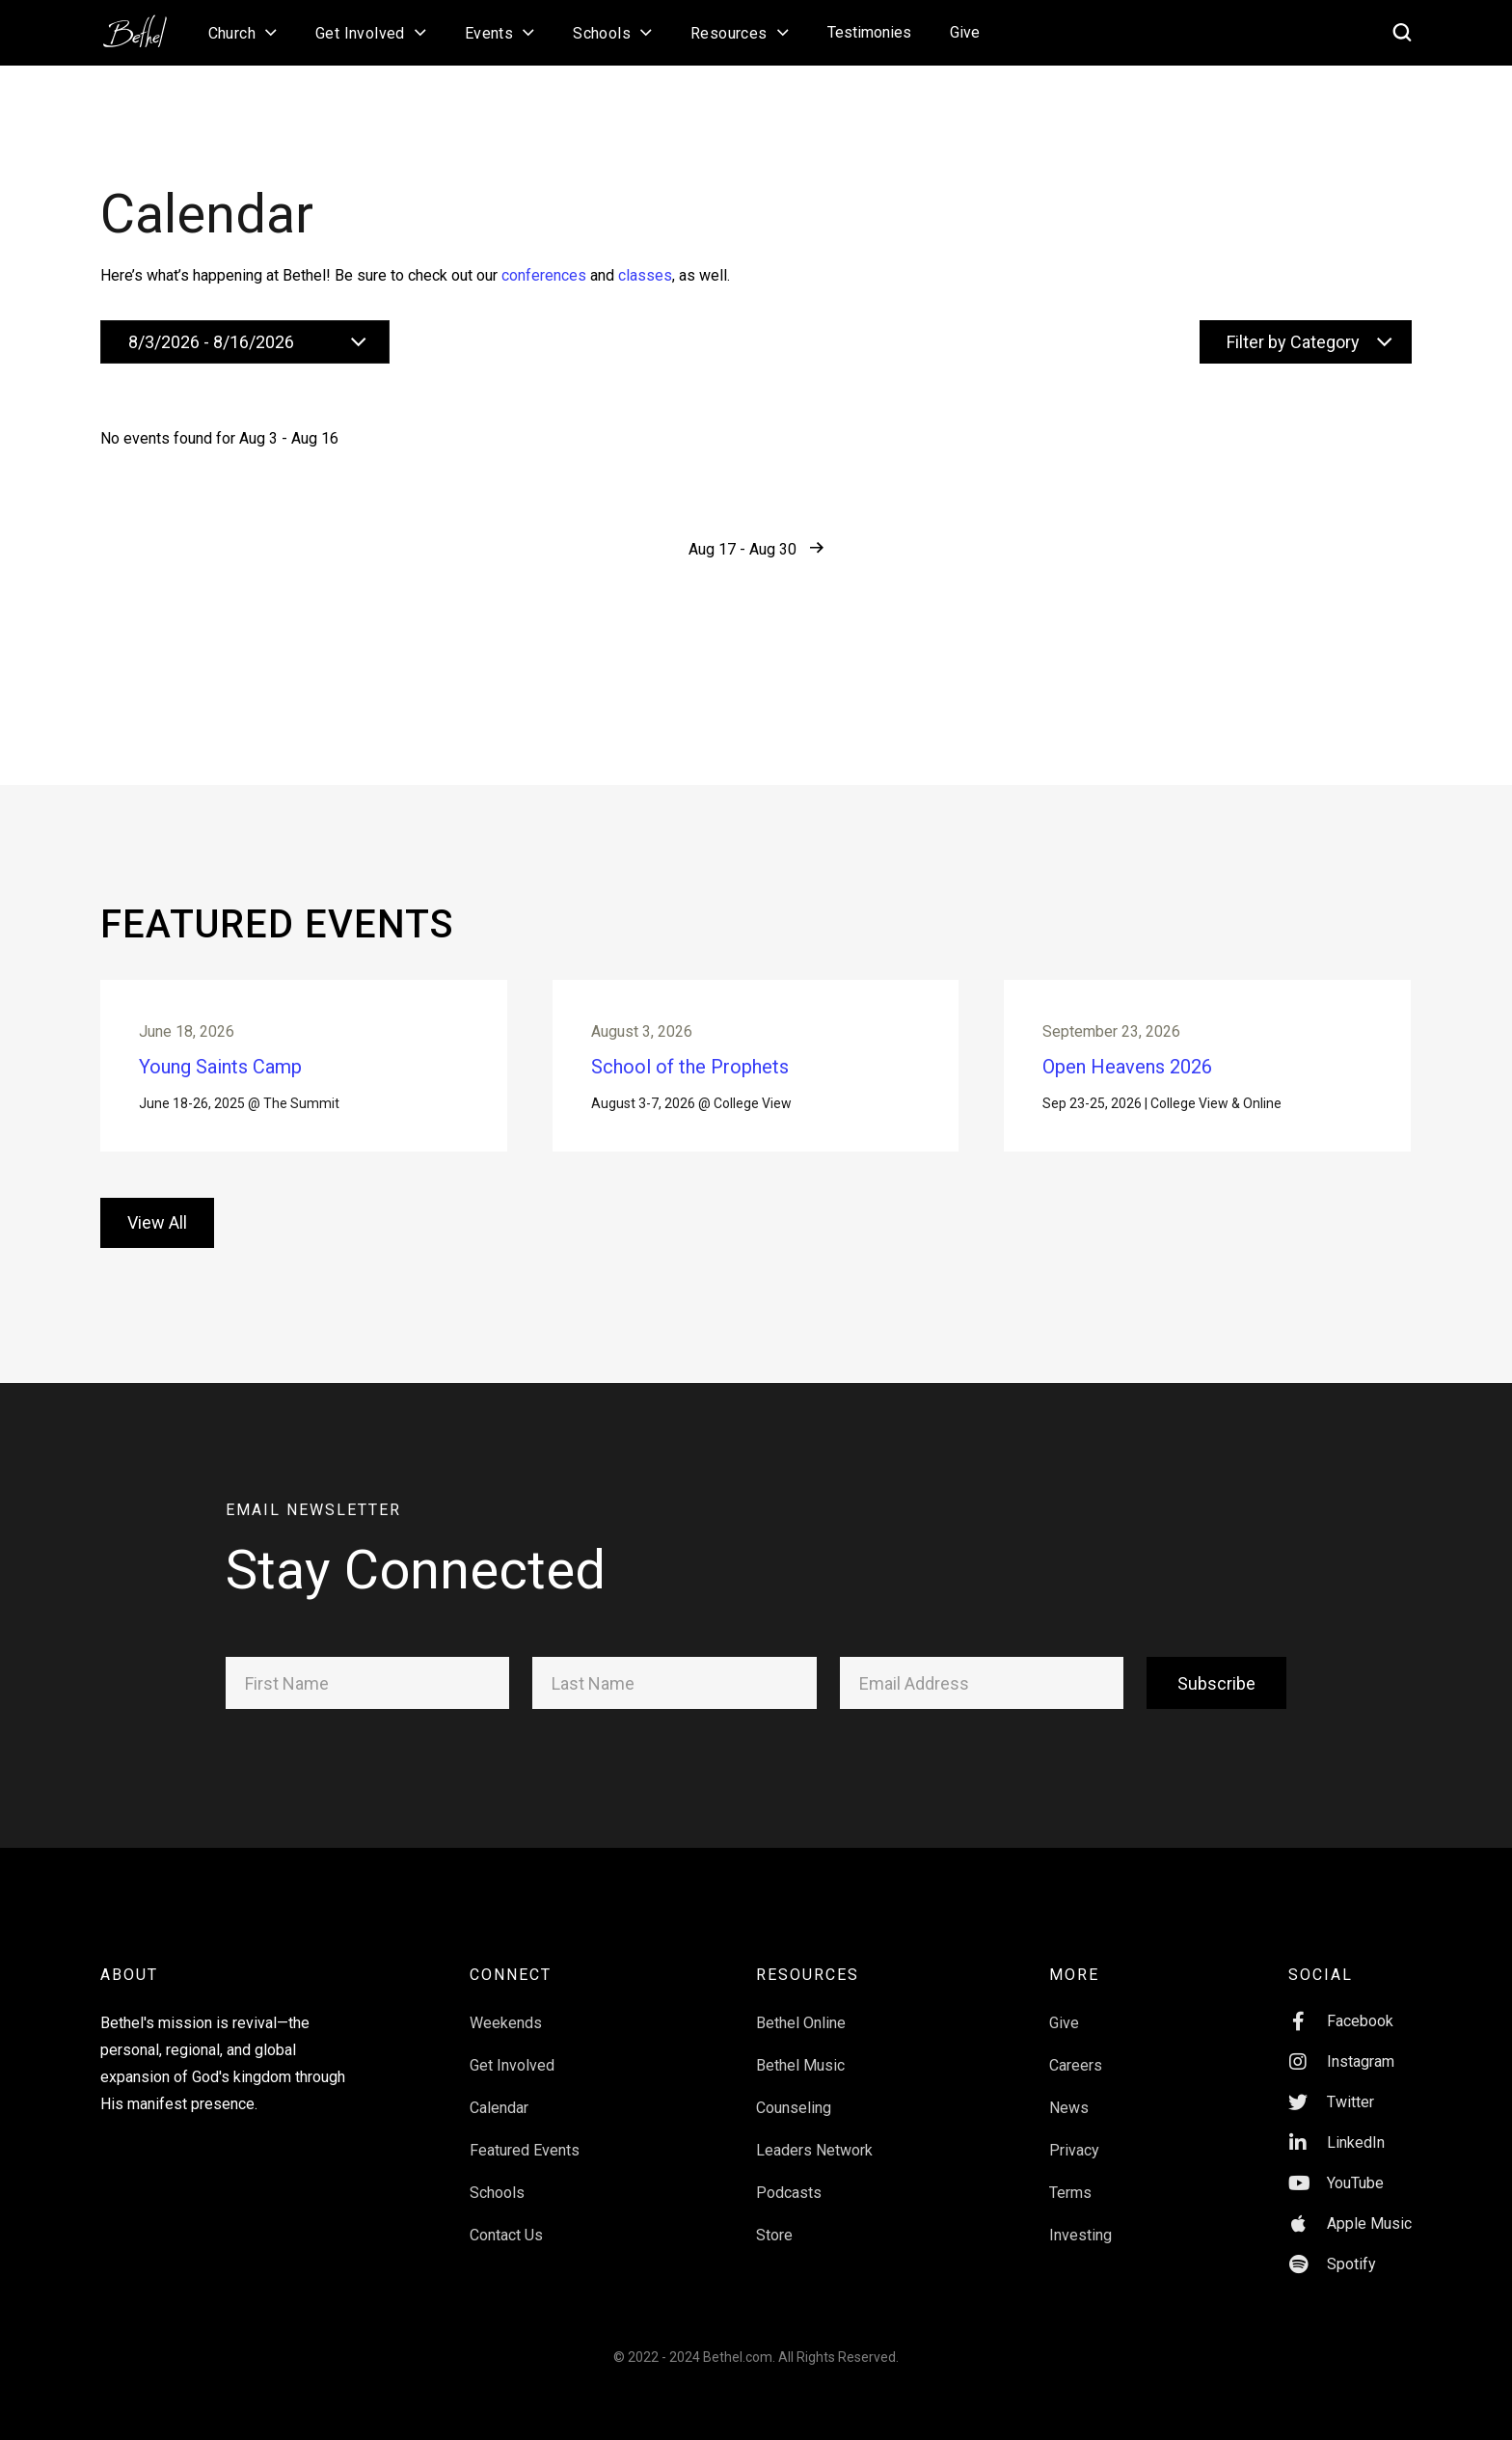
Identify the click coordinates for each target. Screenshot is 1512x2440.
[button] (242, 33)
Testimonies (869, 32)
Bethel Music (800, 2088)
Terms (1070, 2216)
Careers (1075, 2088)
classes (645, 275)
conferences (543, 275)
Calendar (499, 2131)
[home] (144, 25)
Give (965, 32)
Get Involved (512, 2088)
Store (774, 2258)
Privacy (1074, 2173)
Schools (497, 2216)
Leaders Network (814, 2173)
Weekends (506, 2046)
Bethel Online (801, 2046)
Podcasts (789, 2216)
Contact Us (506, 2258)
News (1069, 2131)
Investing (1080, 2258)
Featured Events (525, 2173)
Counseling (793, 2131)
